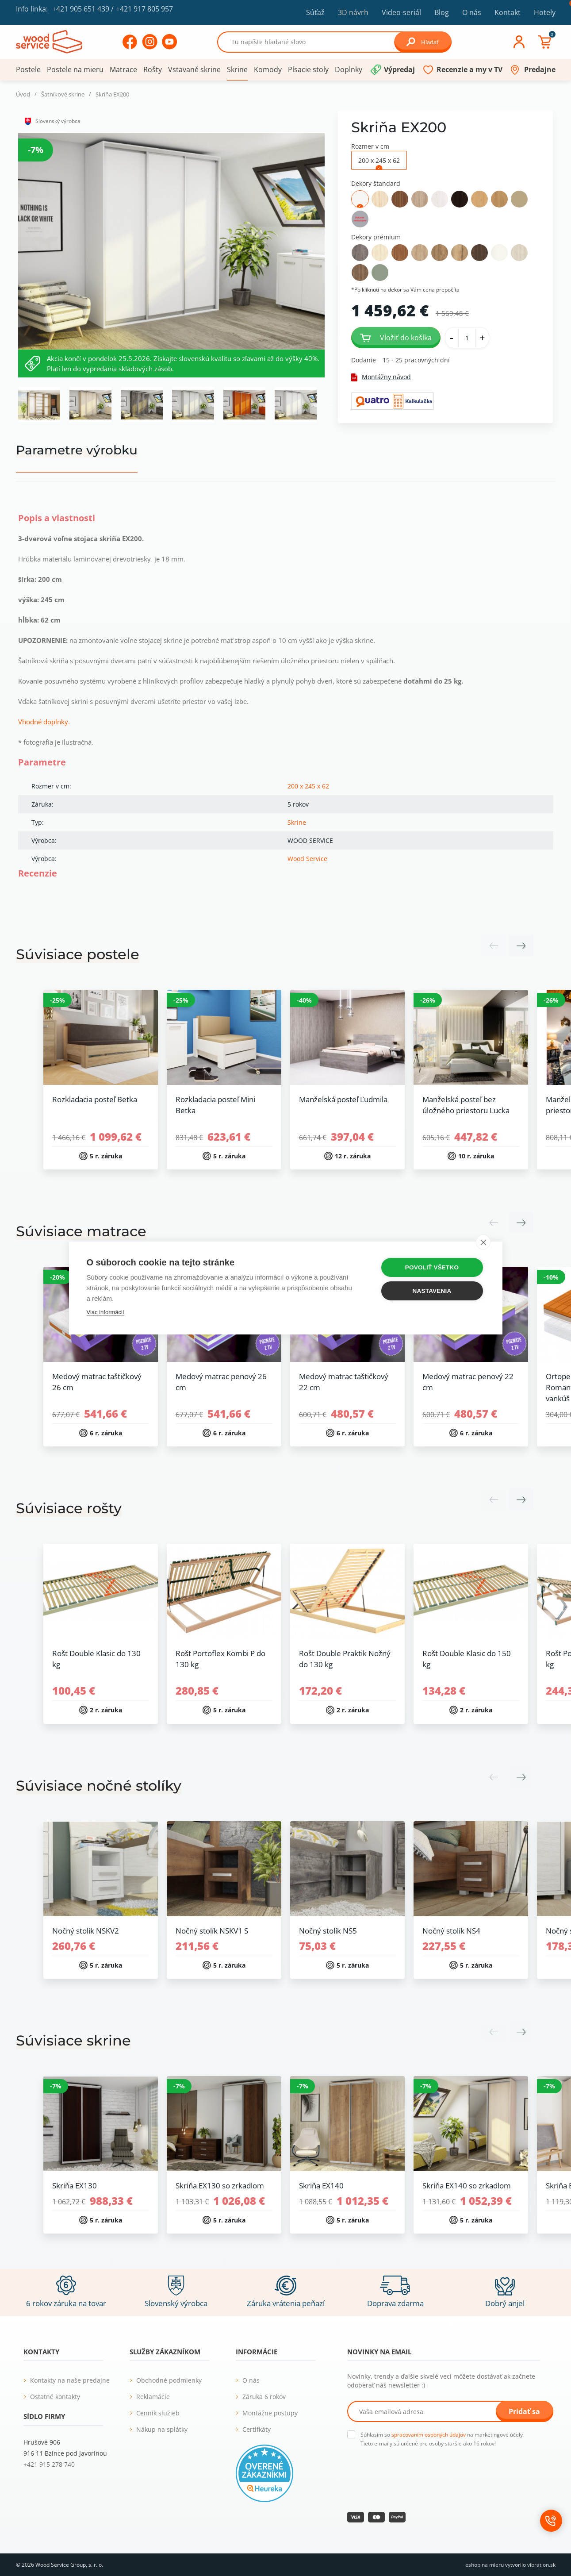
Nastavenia (432, 1291)
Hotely (545, 12)
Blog (441, 12)
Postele (28, 69)
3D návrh (353, 12)
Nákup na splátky (162, 2429)
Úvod (23, 94)
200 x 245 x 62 (308, 786)
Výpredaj (399, 69)
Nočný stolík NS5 (328, 1931)
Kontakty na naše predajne (70, 2380)
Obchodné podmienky (169, 2380)
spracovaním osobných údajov (428, 2434)
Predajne (540, 69)
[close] (483, 1242)
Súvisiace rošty (69, 1508)
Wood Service (307, 858)
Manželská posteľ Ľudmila (343, 1099)
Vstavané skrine (194, 69)
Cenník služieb (158, 2413)
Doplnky (348, 69)
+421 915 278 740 (49, 2464)
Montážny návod (381, 377)
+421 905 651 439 (80, 9)
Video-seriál (401, 12)
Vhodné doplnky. (44, 721)
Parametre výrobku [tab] (77, 450)
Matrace (123, 69)
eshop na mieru (484, 2564)
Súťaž (315, 12)
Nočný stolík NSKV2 (85, 1931)
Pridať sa (524, 2411)
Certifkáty (256, 2429)
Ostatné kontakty (55, 2396)
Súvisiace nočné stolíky (98, 1785)
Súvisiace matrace (81, 1231)
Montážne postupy (270, 2413)
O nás (471, 12)
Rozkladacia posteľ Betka (94, 1099)
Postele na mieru (75, 69)
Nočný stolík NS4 (451, 1931)
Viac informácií (105, 1312)
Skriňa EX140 (321, 2185)
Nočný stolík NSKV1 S (212, 1931)
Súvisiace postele (77, 954)
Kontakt (507, 12)
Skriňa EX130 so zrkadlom (220, 2185)
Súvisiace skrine (73, 2040)
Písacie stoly (308, 69)
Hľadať (422, 41)
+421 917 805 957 (144, 9)
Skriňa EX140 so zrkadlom (466, 2185)
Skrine (237, 69)
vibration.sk (541, 2564)
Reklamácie (153, 2396)
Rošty (152, 69)
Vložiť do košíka (396, 337)
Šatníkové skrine (62, 94)
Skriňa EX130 (74, 2185)
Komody (268, 69)
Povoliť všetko (432, 1267)
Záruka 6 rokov (264, 2396)
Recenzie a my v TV (469, 69)
